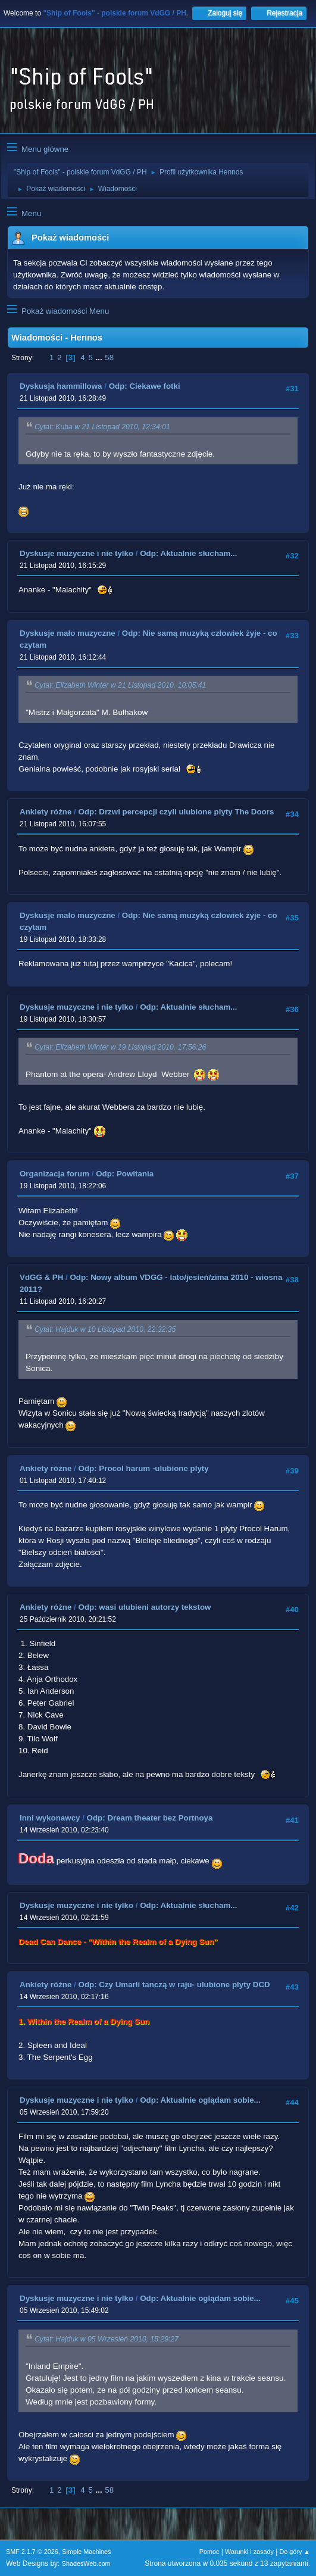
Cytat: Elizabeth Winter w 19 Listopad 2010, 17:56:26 (120, 1047)
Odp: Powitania (125, 1173)
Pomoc (209, 2551)
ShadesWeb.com (86, 2563)
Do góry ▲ (295, 2551)
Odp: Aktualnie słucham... (188, 553)
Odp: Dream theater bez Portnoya (150, 1817)
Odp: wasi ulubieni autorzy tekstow (145, 1607)
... (100, 357)
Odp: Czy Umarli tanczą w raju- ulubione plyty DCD (174, 1984)
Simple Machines (86, 2551)
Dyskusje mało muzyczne (67, 633)
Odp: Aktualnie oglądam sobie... (200, 2100)
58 (109, 357)
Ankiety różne (45, 811)
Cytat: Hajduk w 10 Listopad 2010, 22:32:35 (105, 1329)
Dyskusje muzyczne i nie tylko (76, 553)
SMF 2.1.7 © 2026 (32, 2551)
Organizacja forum (54, 1173)
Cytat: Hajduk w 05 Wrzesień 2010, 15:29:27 (107, 2339)
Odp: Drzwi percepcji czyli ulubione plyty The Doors (176, 811)
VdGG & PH (41, 1277)
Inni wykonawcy (50, 1817)
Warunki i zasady (249, 2551)
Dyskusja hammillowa (61, 386)
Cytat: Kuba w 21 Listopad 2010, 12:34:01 (102, 427)
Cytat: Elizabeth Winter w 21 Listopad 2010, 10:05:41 (120, 685)
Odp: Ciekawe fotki (144, 386)
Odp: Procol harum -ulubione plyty (144, 1468)
